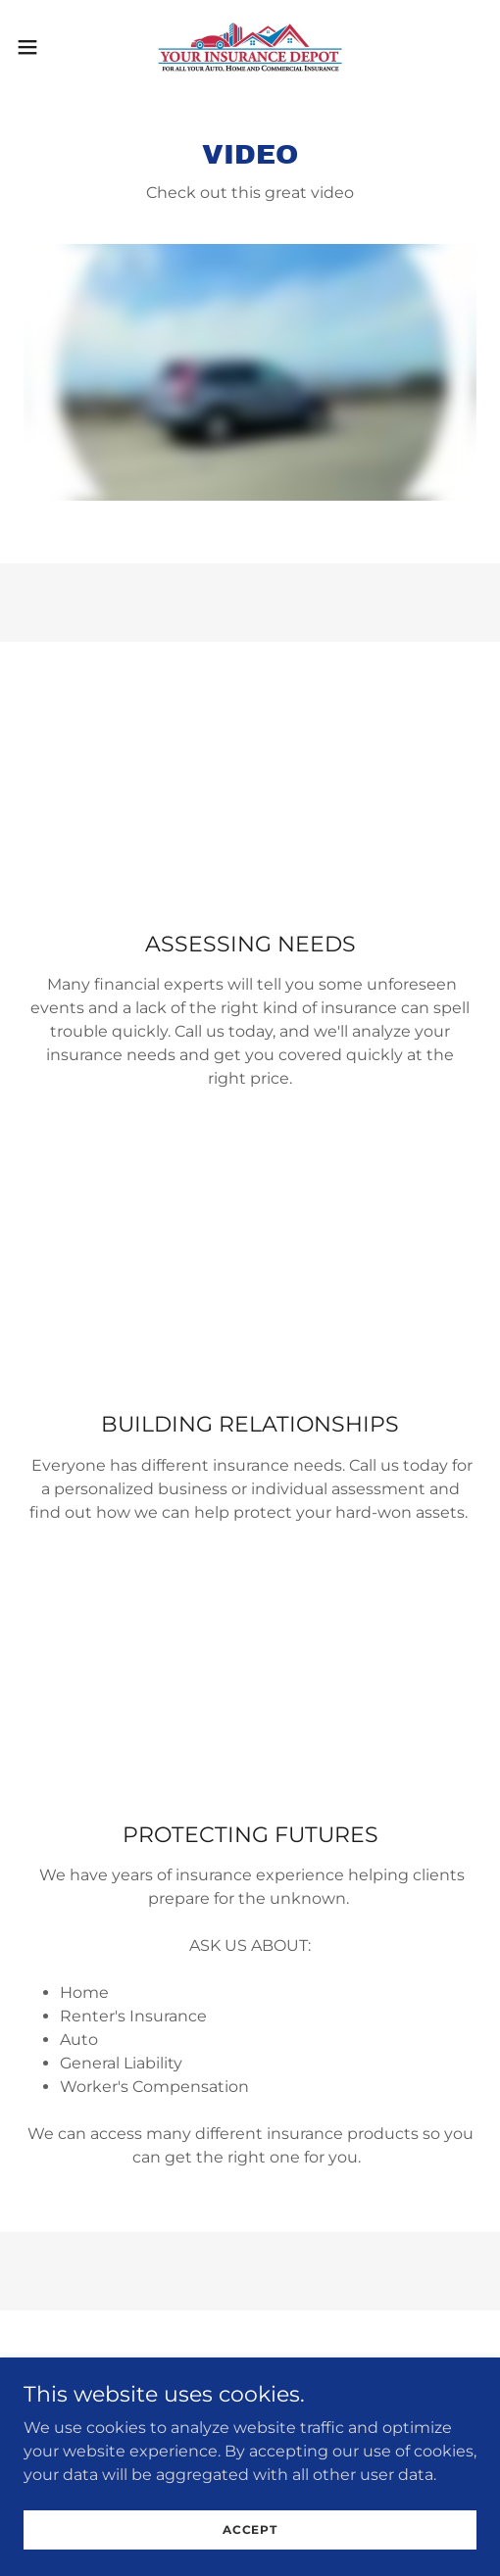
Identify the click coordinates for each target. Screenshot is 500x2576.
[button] (44, 47)
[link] (250, 47)
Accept (250, 2529)
